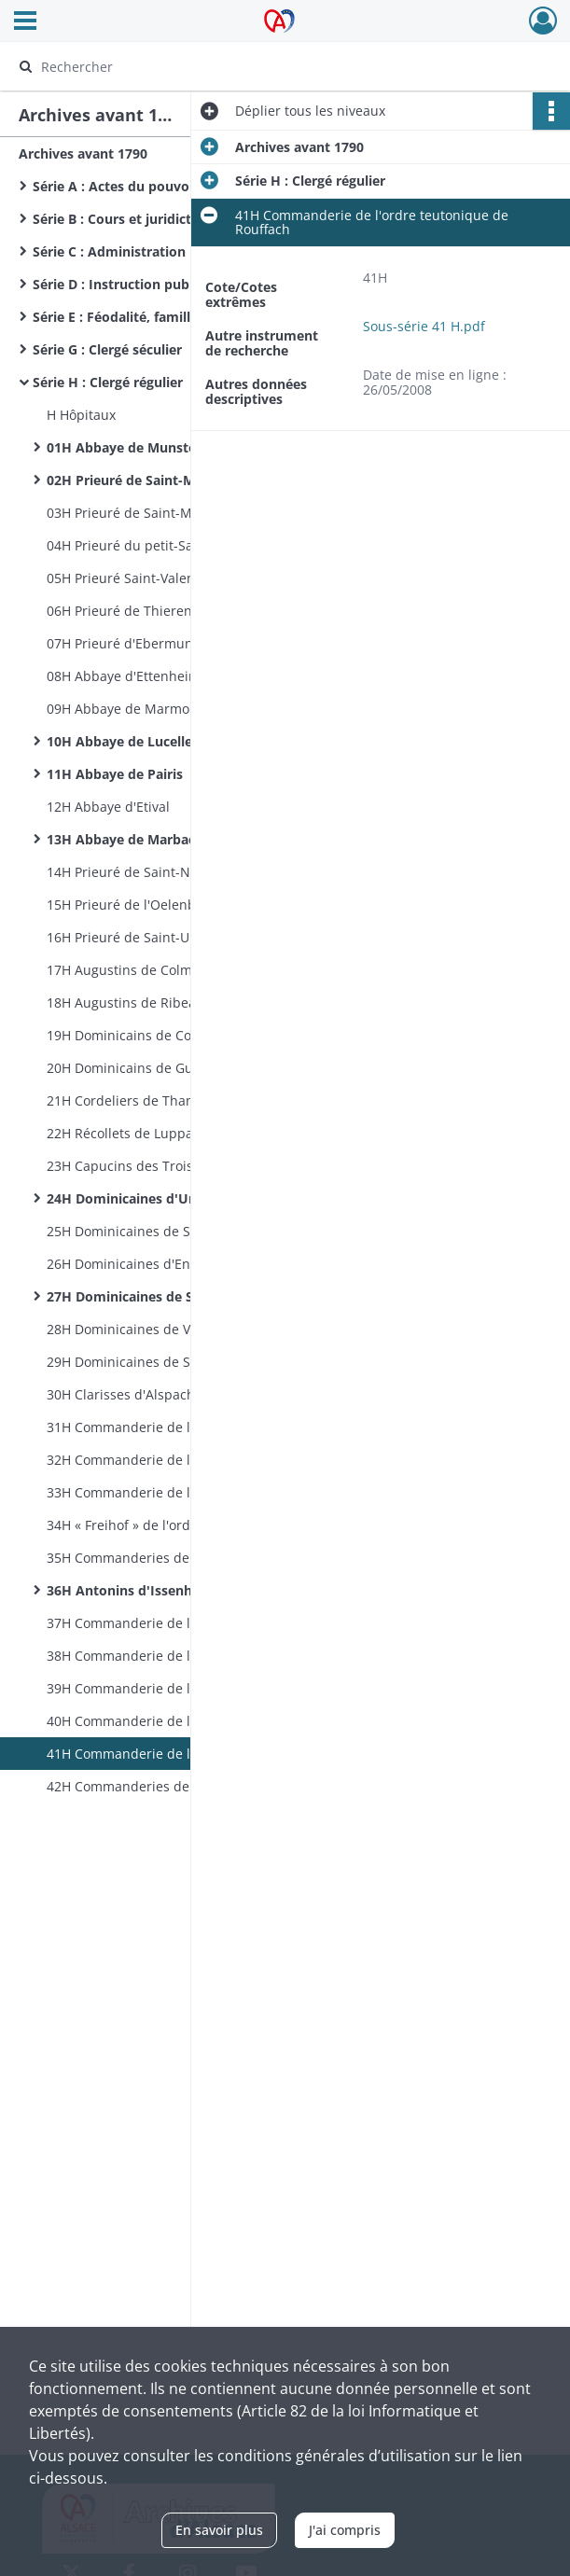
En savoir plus (219, 2530)
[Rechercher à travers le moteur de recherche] (267, 66)
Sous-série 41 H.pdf (424, 326)
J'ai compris (345, 2530)
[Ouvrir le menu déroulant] (25, 22)
